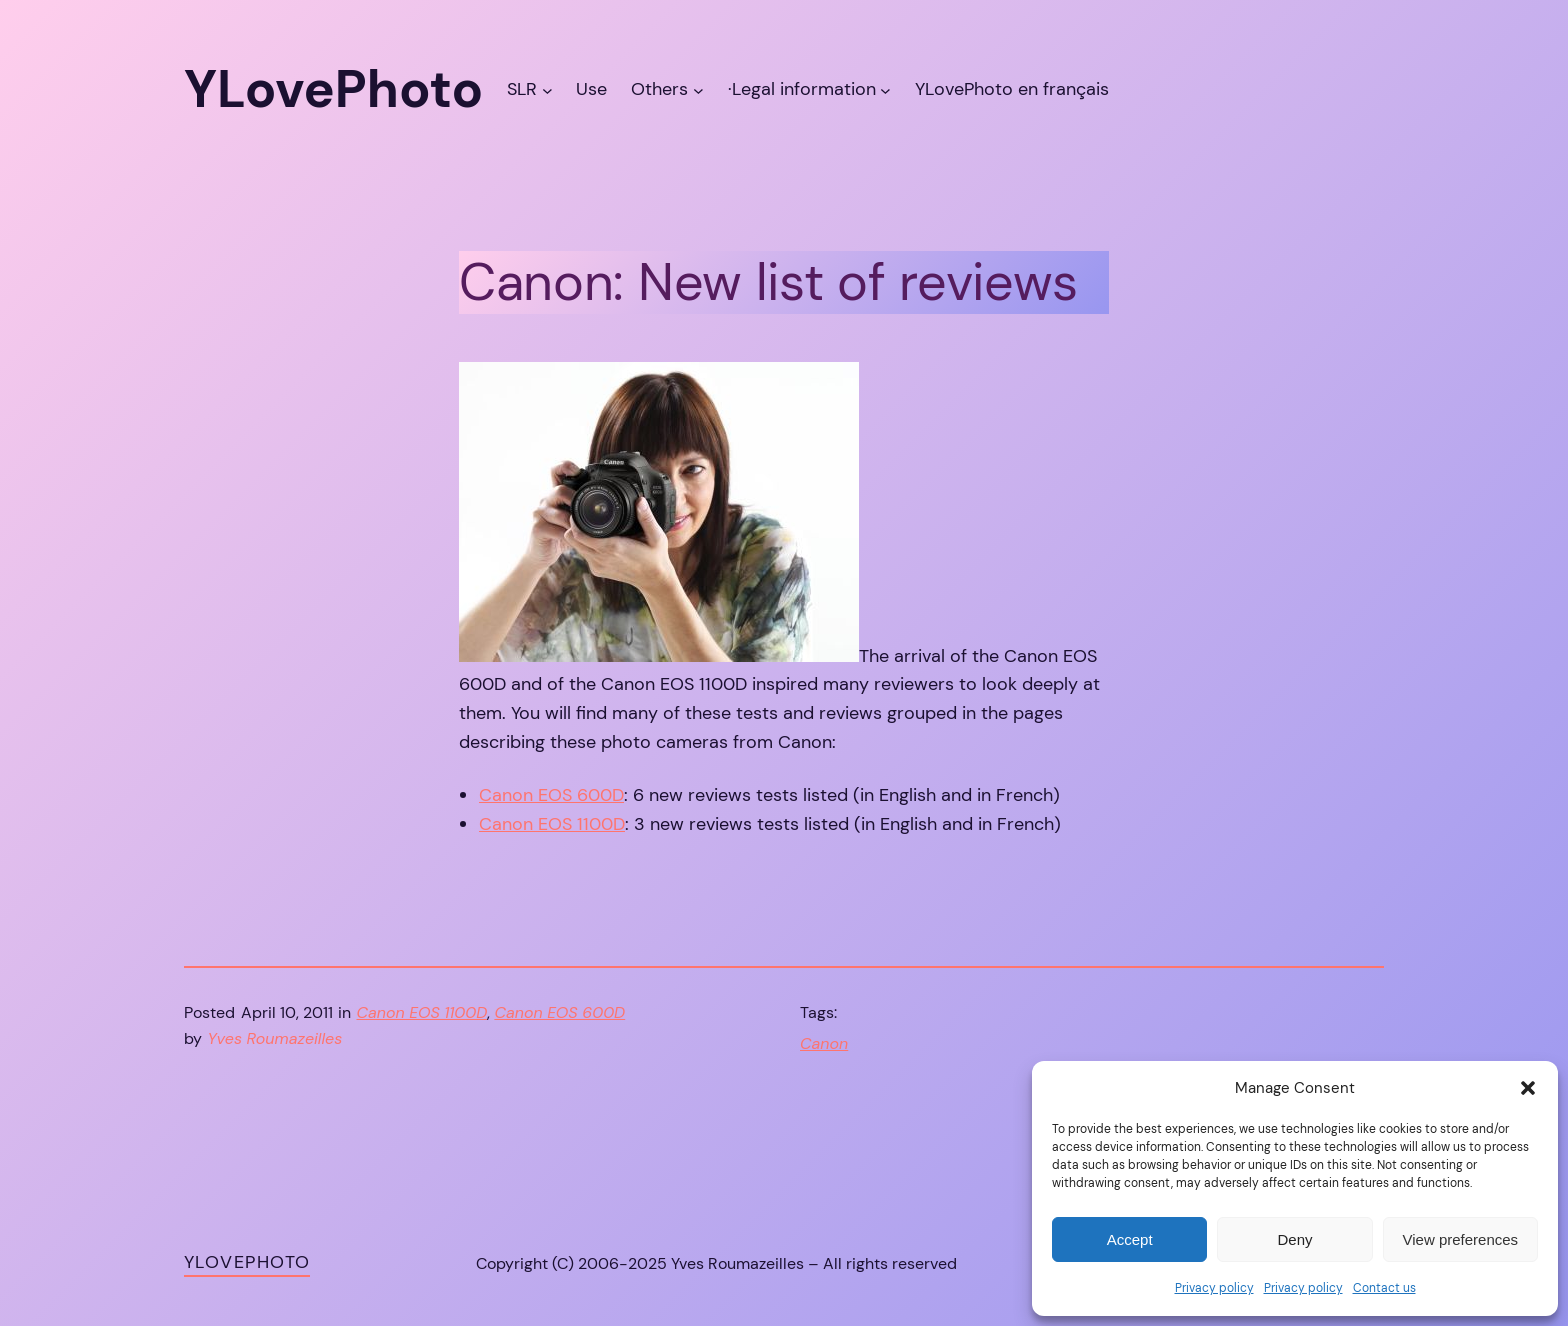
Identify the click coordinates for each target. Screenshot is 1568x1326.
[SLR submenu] (547, 89)
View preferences (1461, 1239)
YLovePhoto (247, 1262)
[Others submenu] (698, 89)
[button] (1528, 1088)
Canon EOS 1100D (552, 824)
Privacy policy (1214, 1288)
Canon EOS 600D (551, 795)
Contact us (1384, 1288)
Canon (824, 1043)
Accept (1130, 1239)
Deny (1294, 1239)
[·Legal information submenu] (885, 89)
